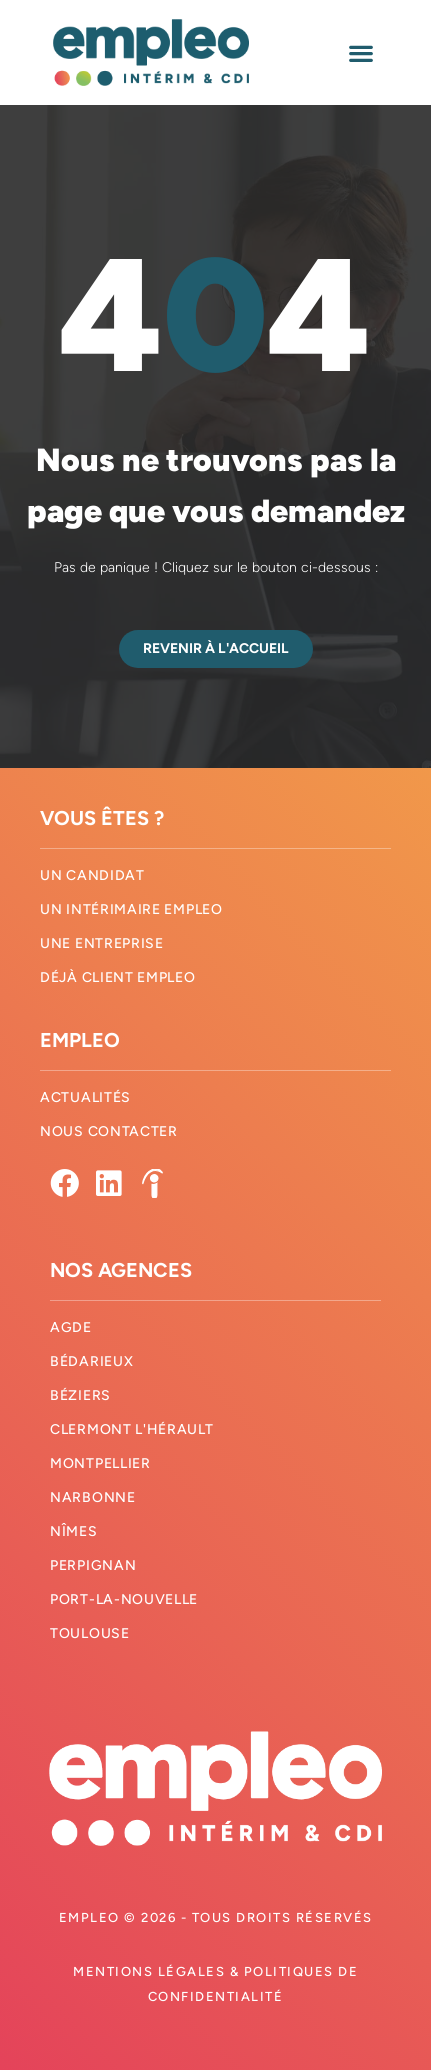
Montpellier (100, 1463)
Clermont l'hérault (132, 1429)
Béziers (80, 1395)
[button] (361, 52)
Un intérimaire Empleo (131, 909)
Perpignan (93, 1565)
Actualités (85, 1097)
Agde (71, 1327)
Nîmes (74, 1531)
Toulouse (90, 1633)
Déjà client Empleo (118, 977)
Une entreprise (102, 943)
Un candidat (92, 875)
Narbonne (93, 1497)
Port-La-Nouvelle (124, 1599)
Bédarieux (91, 1361)
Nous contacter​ (109, 1131)
